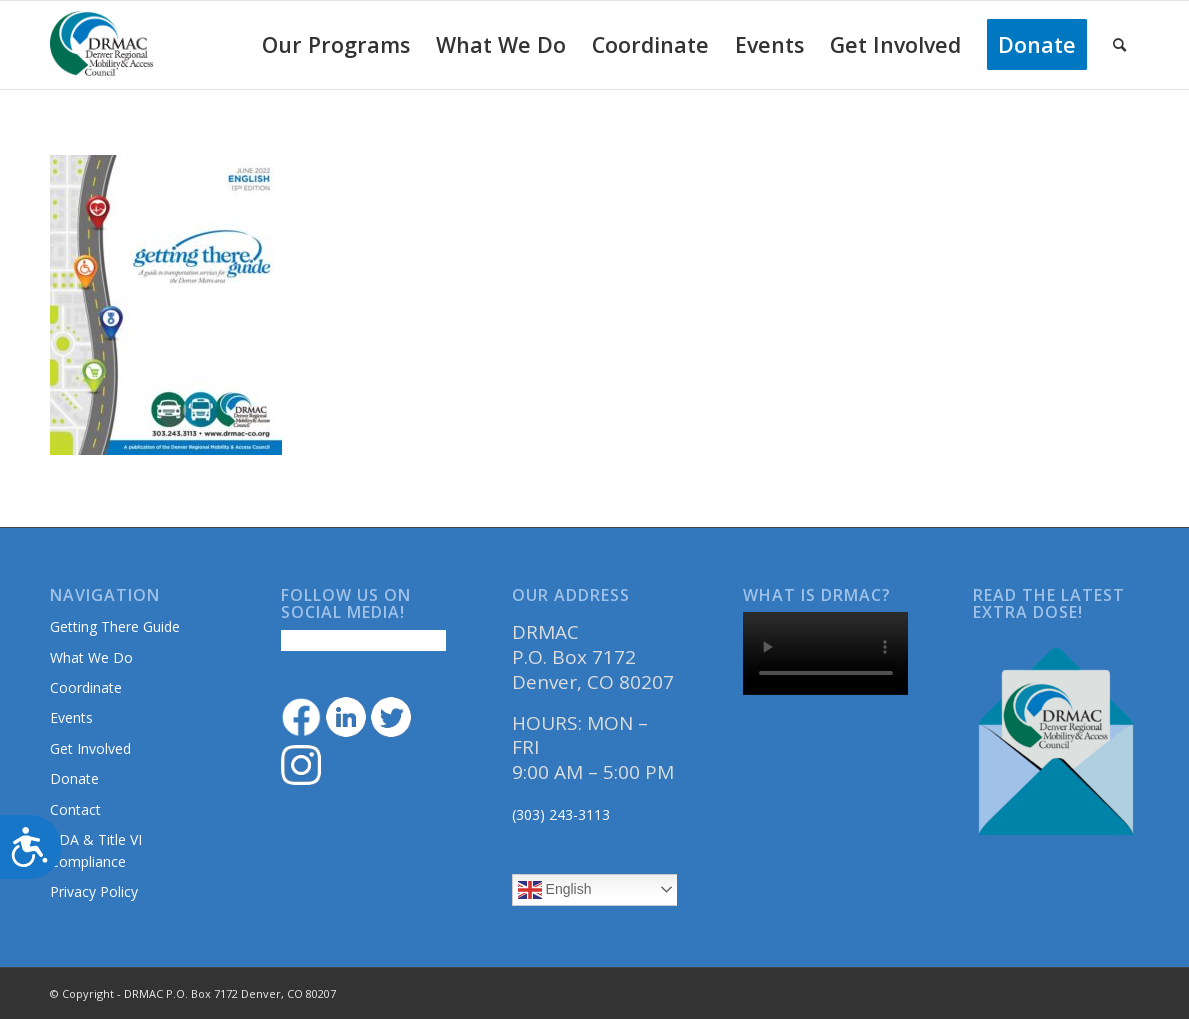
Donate (74, 778)
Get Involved (90, 748)
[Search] (1119, 45)
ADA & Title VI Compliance (96, 850)
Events (71, 717)
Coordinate (86, 687)
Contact (75, 809)
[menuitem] (336, 45)
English (555, 890)
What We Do (91, 657)
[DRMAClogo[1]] (102, 45)
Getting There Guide (115, 626)
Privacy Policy (94, 891)
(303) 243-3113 (561, 814)
